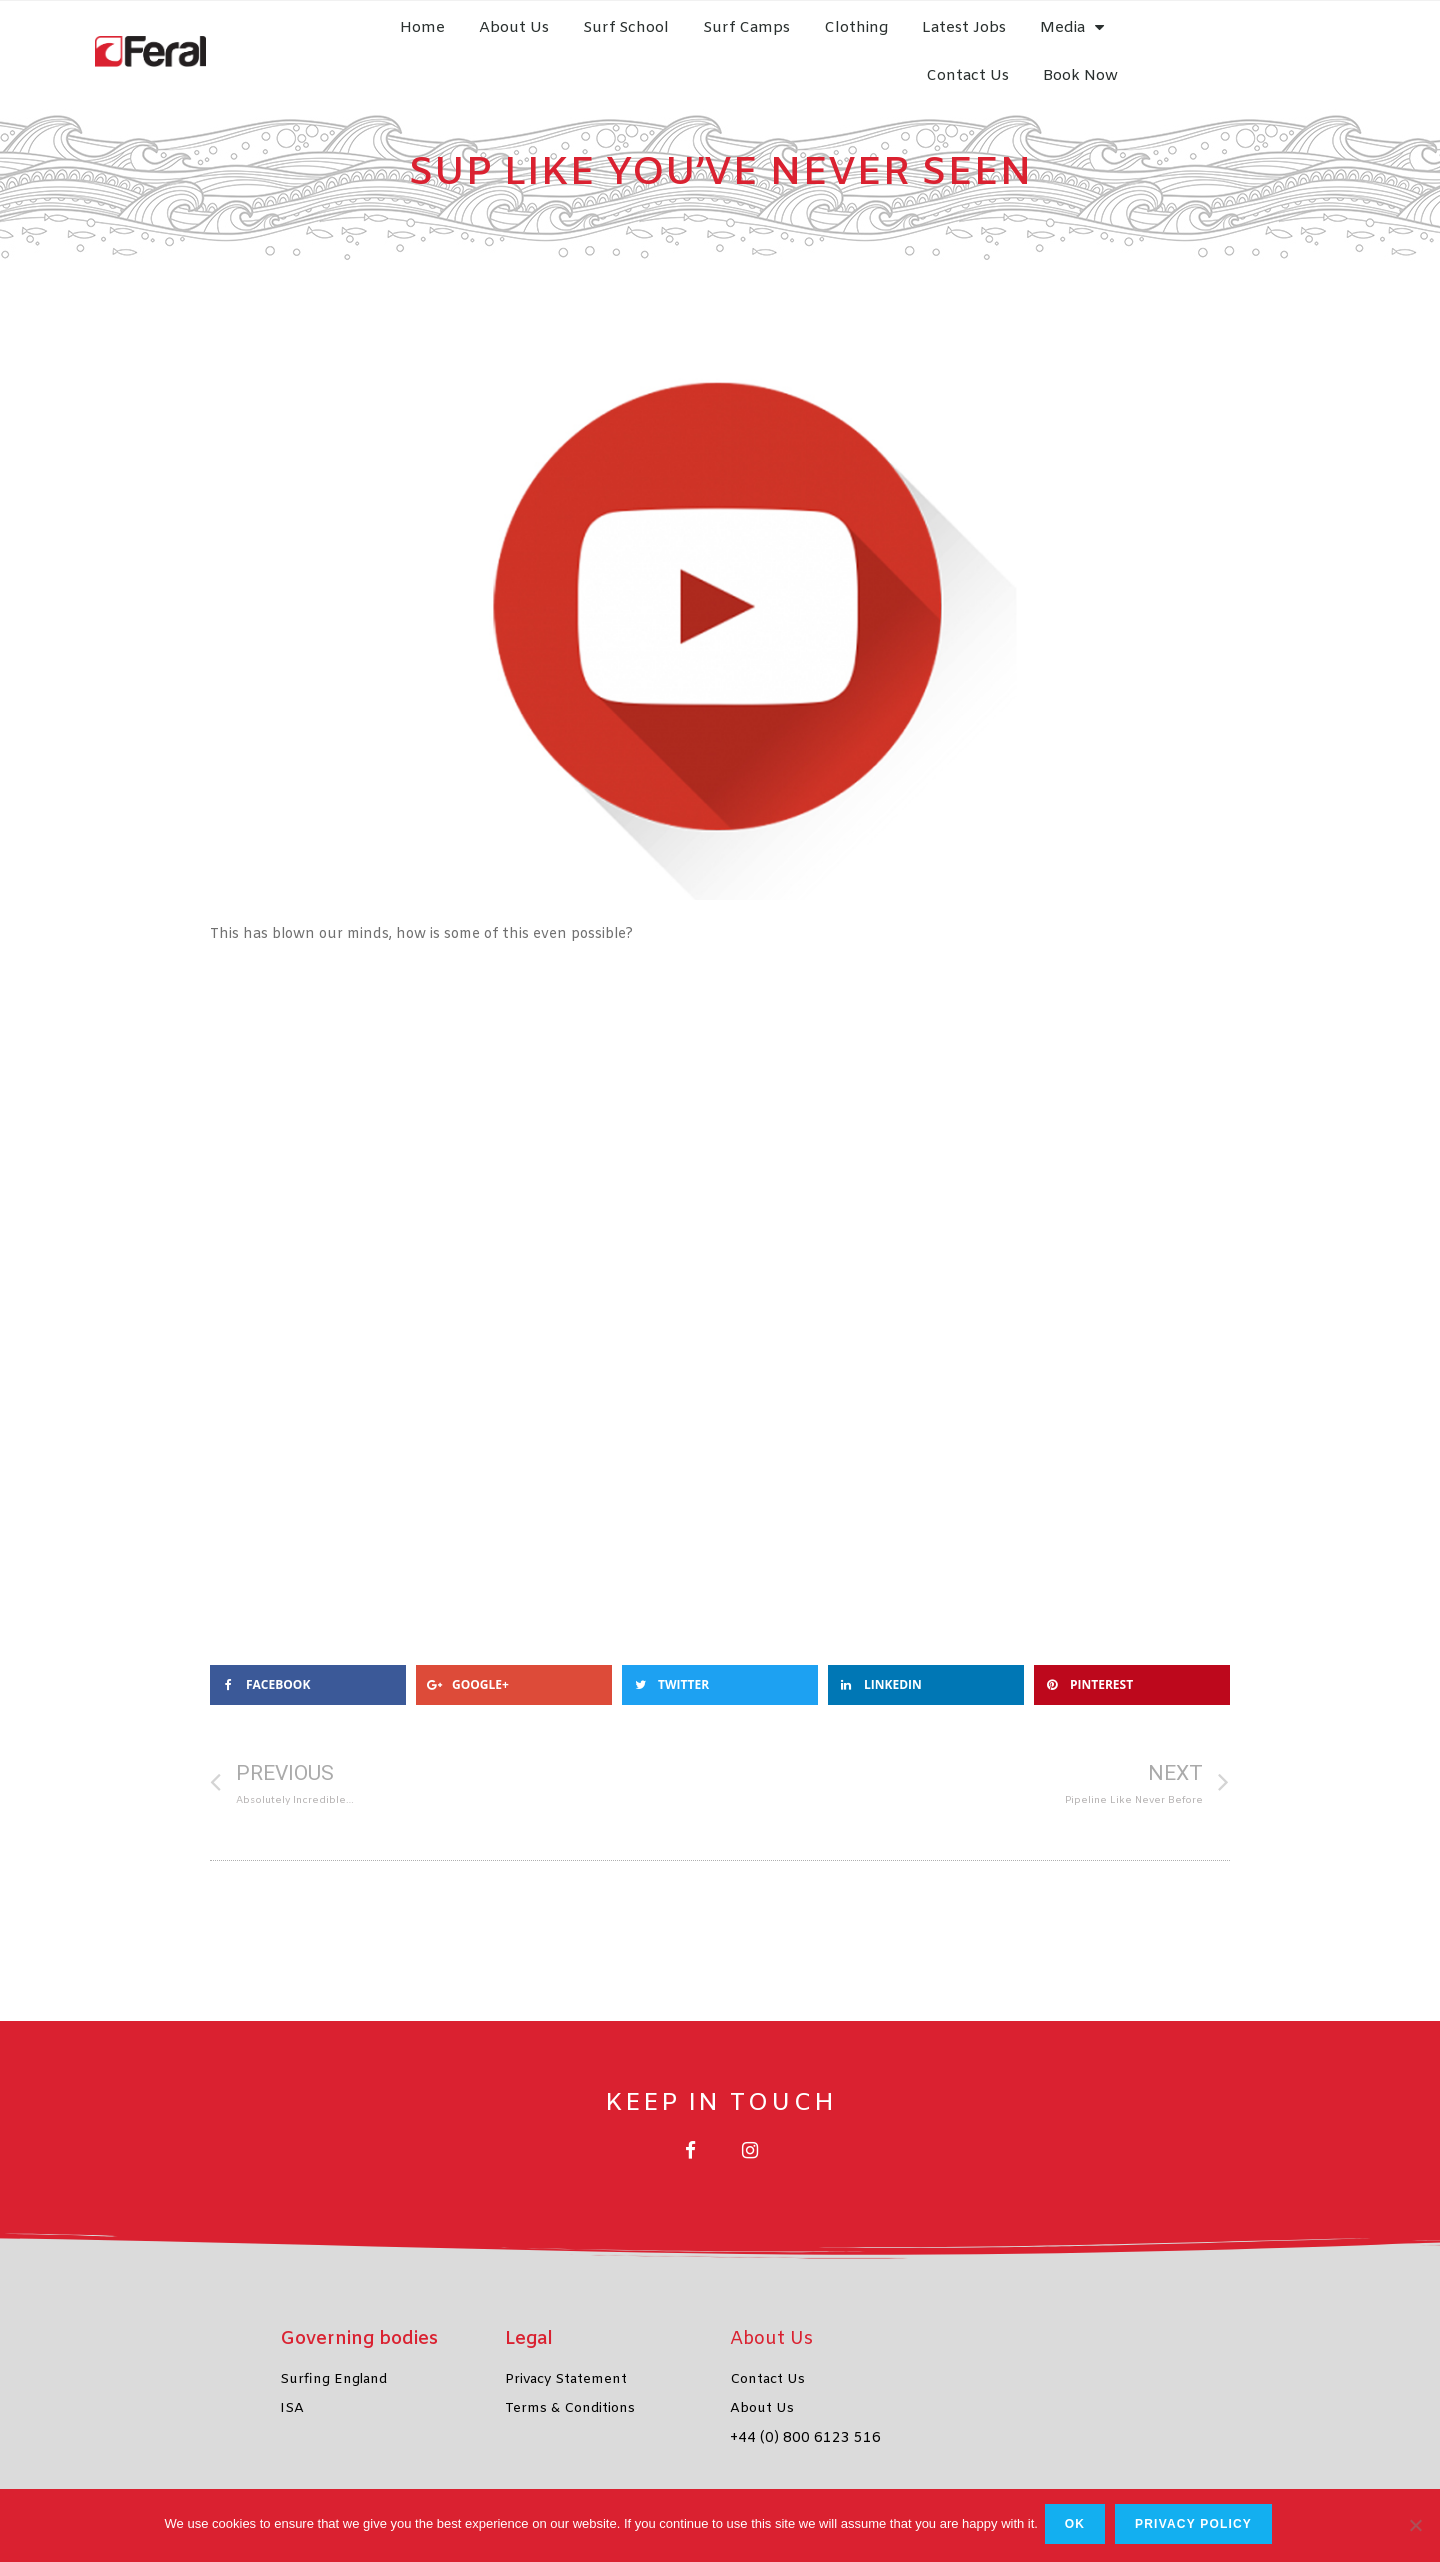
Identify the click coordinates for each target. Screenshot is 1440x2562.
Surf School (660, 40)
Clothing (890, 40)
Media (1106, 40)
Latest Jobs (998, 40)
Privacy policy (1196, 2527)
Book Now (1326, 40)
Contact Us (1213, 40)
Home (456, 40)
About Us (548, 40)
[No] (1415, 2527)
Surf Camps (780, 40)
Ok (1078, 2527)
